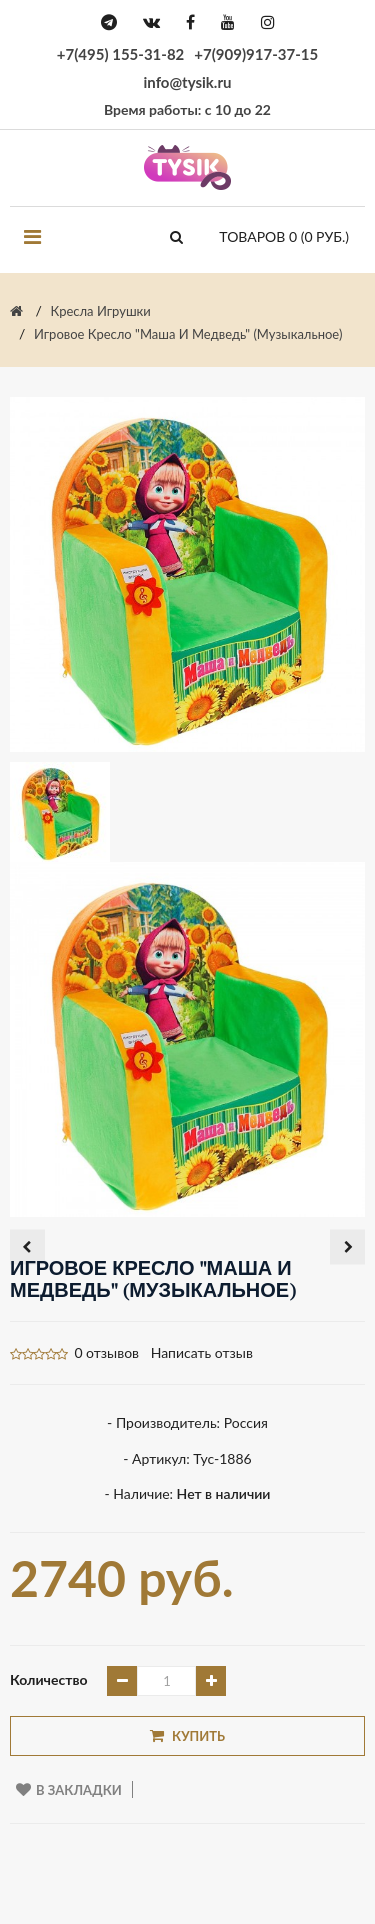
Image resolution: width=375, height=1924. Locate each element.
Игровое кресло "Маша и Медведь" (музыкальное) (188, 334)
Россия (246, 1422)
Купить (187, 1736)
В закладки (69, 1790)
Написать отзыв (202, 1352)
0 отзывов (106, 1352)
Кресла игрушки (101, 311)
